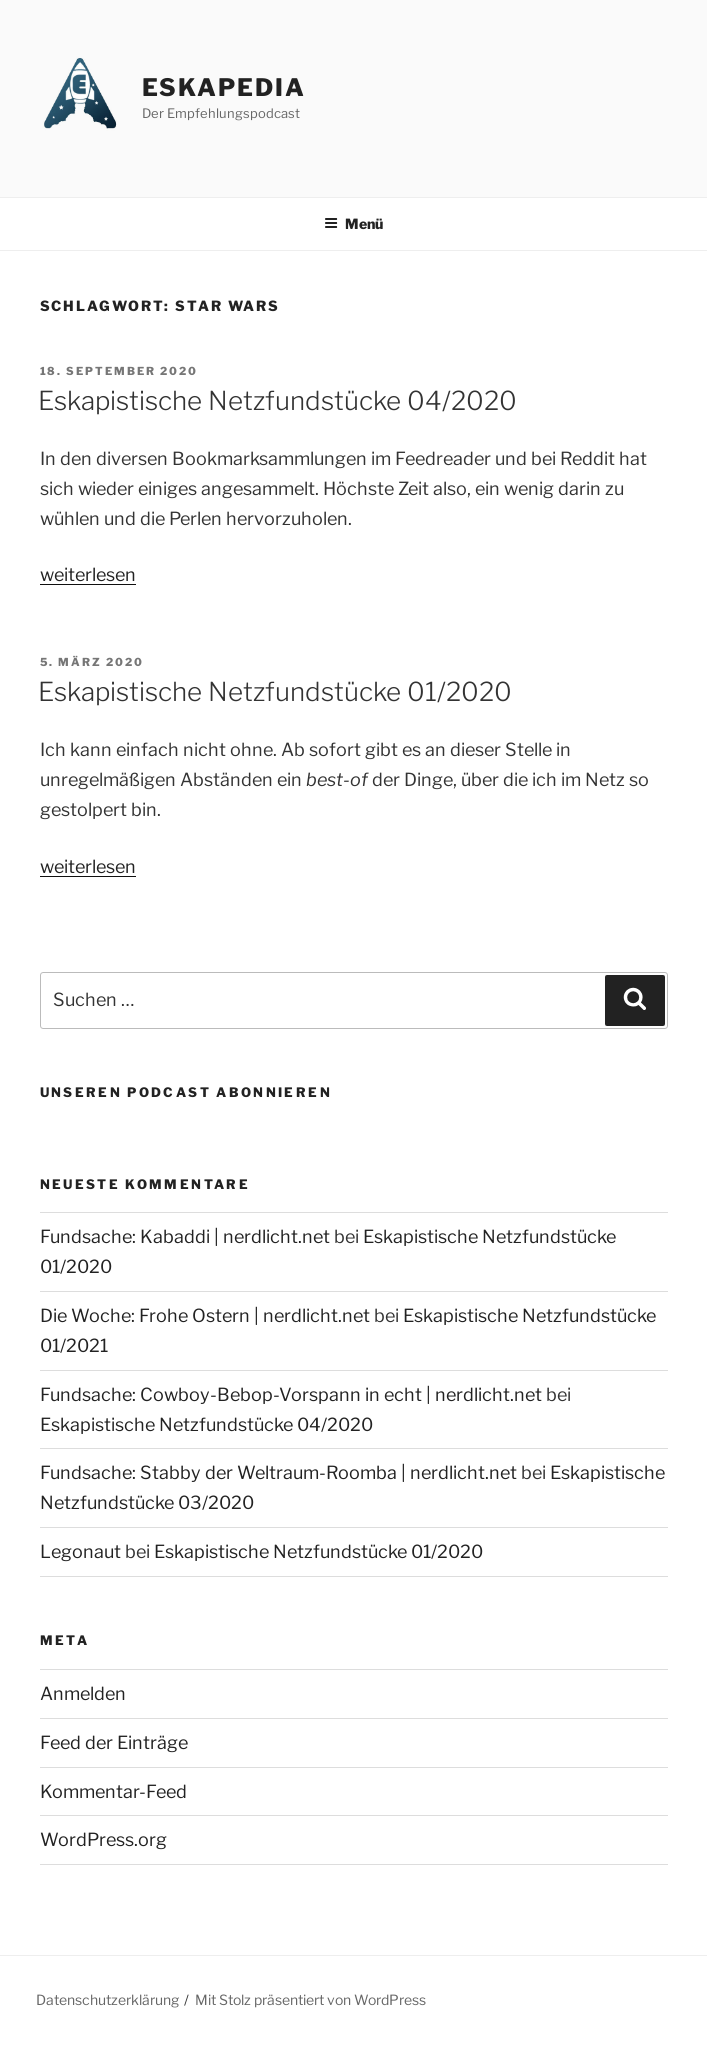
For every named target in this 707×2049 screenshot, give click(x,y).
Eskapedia (224, 87)
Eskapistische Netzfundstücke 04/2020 (277, 400)
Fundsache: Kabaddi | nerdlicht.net (185, 1236)
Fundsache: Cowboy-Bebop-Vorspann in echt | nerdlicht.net (291, 1394)
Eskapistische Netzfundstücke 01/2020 (275, 691)
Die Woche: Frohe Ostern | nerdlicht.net (205, 1315)
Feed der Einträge (114, 1742)
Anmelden (83, 1693)
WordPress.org (103, 1839)
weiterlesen (88, 574)
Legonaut (80, 1551)
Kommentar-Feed (113, 1791)
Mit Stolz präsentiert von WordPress (310, 1999)
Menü (353, 223)
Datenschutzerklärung (107, 1999)
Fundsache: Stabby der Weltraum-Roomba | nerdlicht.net (278, 1472)
